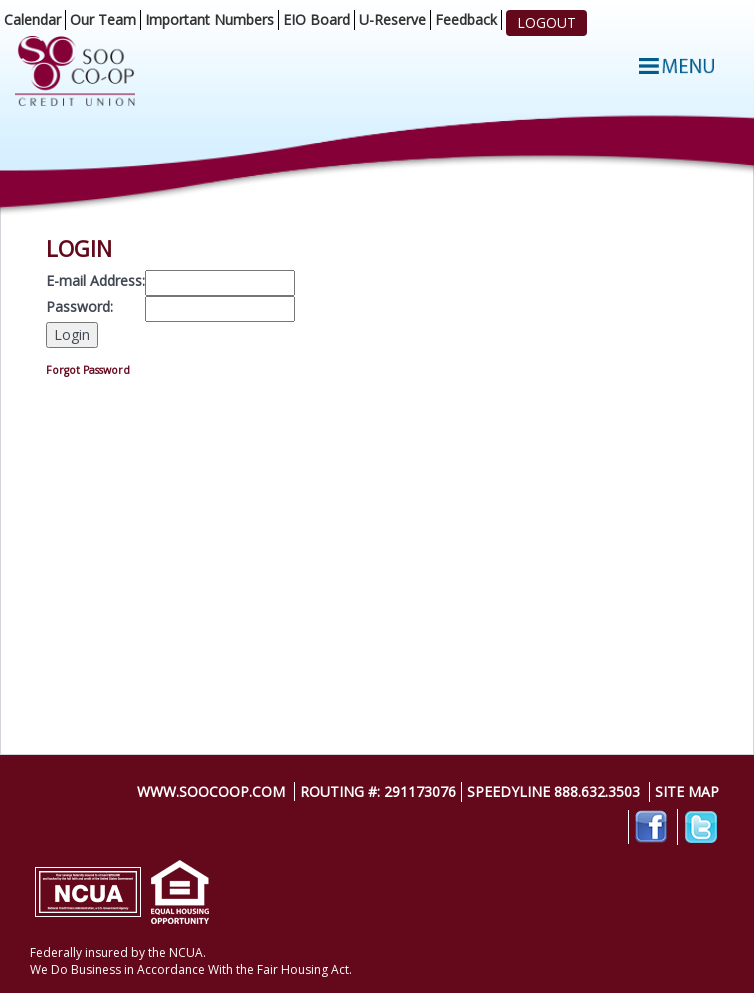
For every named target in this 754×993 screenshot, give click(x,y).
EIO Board (316, 19)
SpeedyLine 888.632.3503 (553, 791)
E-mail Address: (95, 280)
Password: (79, 306)
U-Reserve (392, 19)
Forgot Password (88, 370)
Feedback (466, 19)
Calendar (32, 19)
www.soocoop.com (211, 791)
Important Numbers (209, 19)
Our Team (103, 19)
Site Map (687, 791)
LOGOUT (546, 22)
